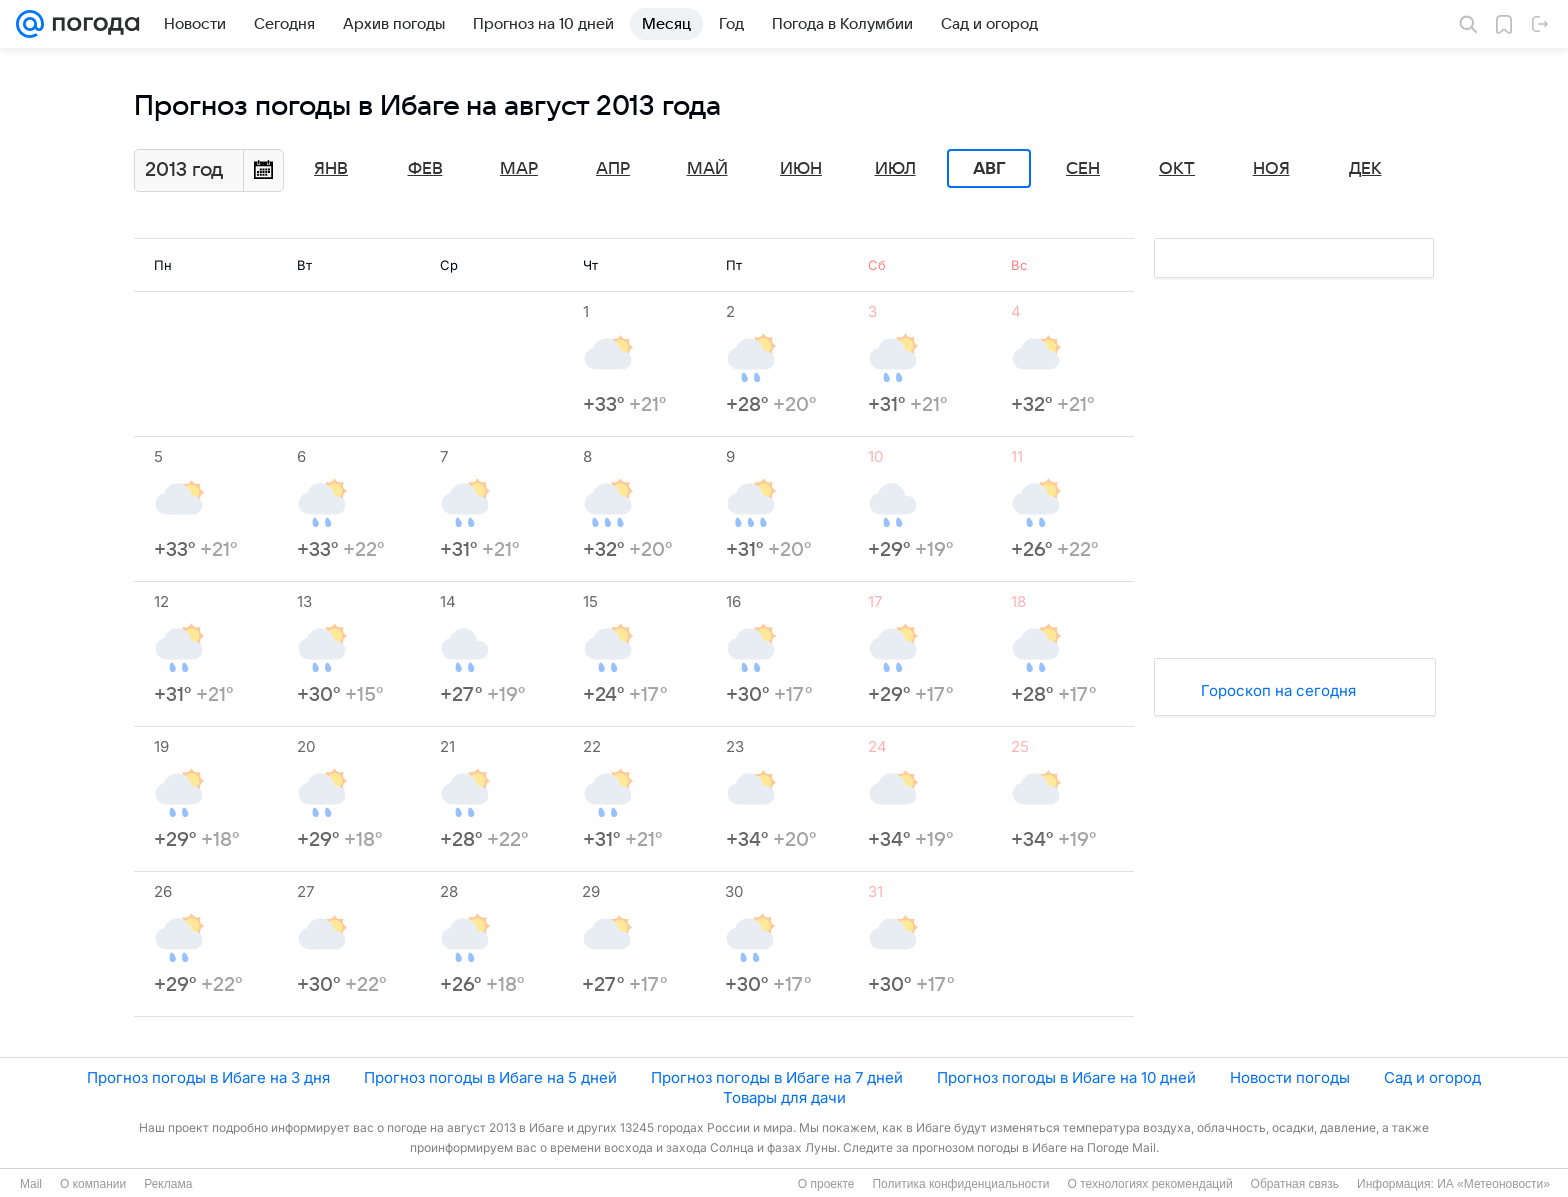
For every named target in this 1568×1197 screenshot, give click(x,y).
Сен (1083, 169)
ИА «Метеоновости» (1493, 1184)
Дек (1365, 169)
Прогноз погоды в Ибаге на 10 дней (1066, 1077)
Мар (519, 169)
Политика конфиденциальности (960, 1184)
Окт (1177, 169)
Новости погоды (1290, 1077)
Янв (331, 169)
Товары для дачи (784, 1097)
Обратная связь (1295, 1184)
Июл (895, 169)
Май (707, 169)
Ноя (1271, 169)
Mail (31, 1184)
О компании (93, 1184)
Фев (425, 169)
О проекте (826, 1184)
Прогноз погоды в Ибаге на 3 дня (208, 1077)
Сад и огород (1432, 1077)
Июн (801, 169)
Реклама (168, 1184)
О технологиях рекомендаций (1149, 1184)
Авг (989, 169)
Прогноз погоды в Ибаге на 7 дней (777, 1077)
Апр (613, 169)
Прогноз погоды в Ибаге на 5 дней (490, 1077)
